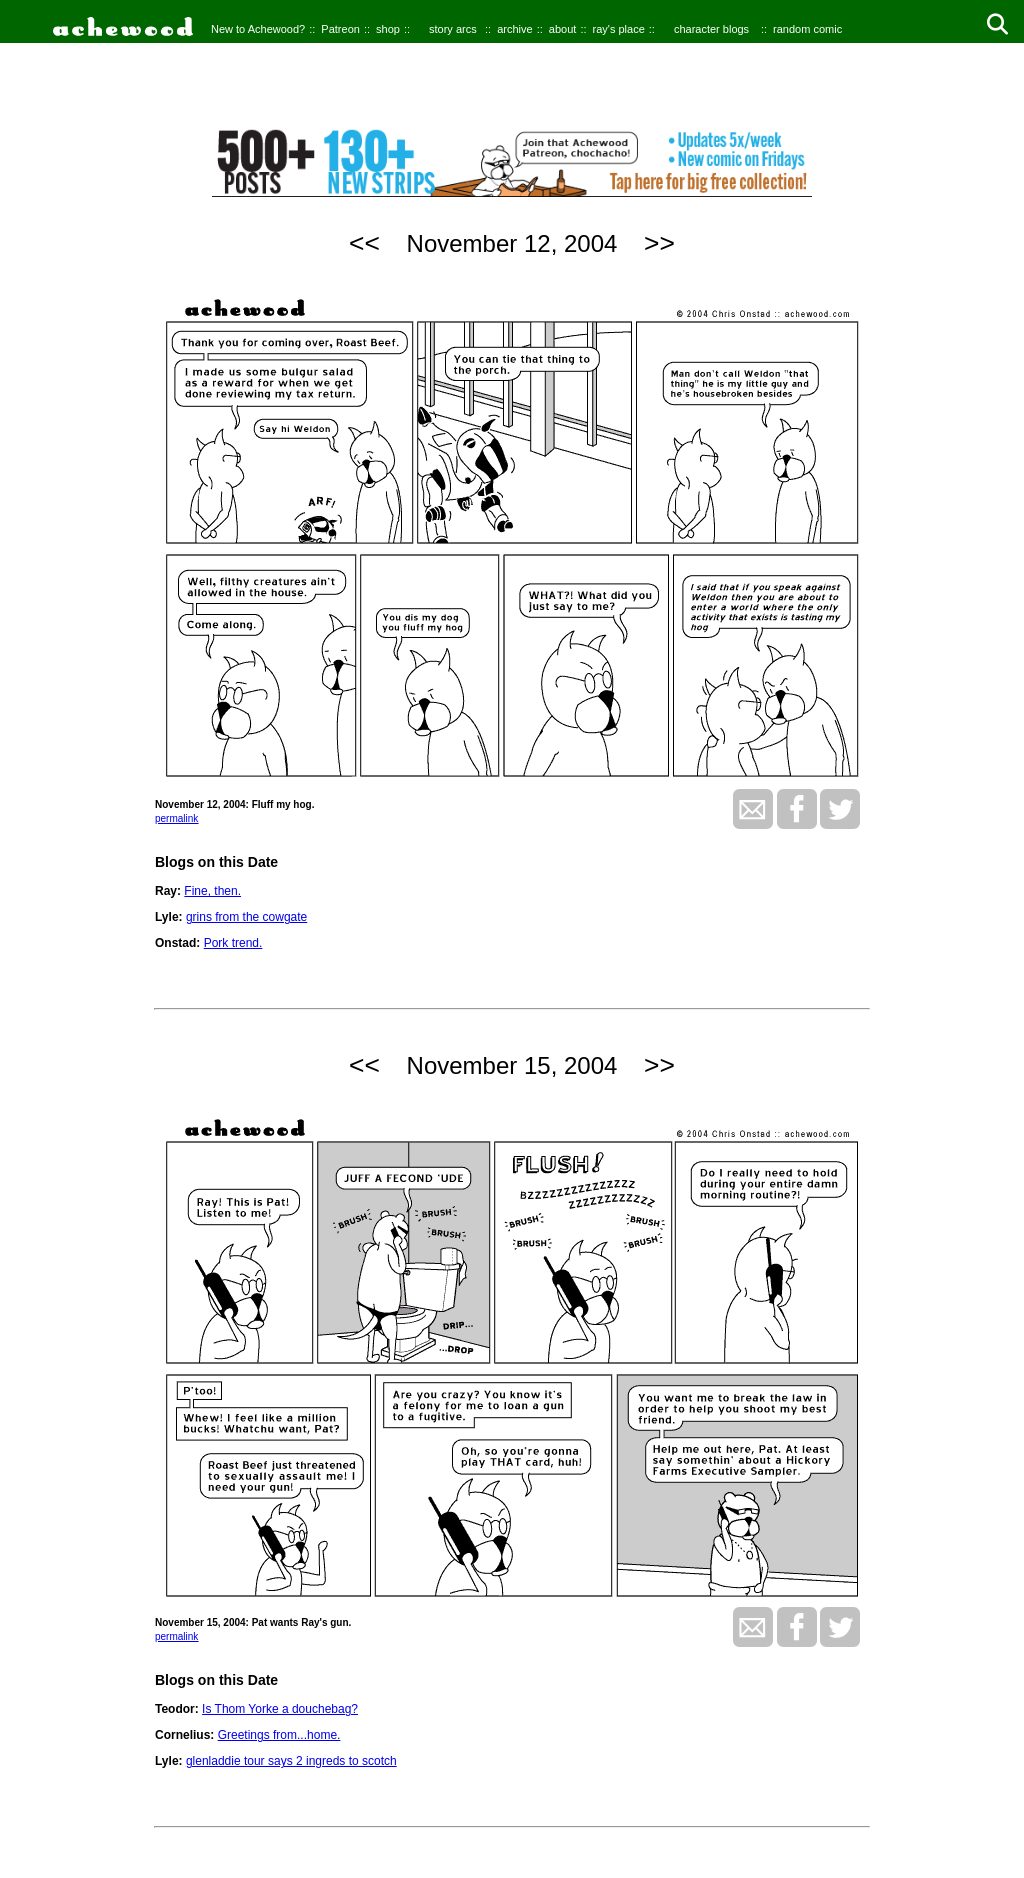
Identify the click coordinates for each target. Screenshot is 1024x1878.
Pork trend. (233, 943)
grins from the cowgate (246, 917)
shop (388, 29)
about (563, 29)
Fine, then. (212, 891)
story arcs (453, 29)
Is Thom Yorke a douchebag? (280, 1709)
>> (659, 243)
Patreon (340, 29)
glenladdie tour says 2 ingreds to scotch (291, 1761)
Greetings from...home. (279, 1735)
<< (364, 243)
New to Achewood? (258, 29)
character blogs (711, 29)
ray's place (619, 29)
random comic (807, 29)
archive (514, 29)
